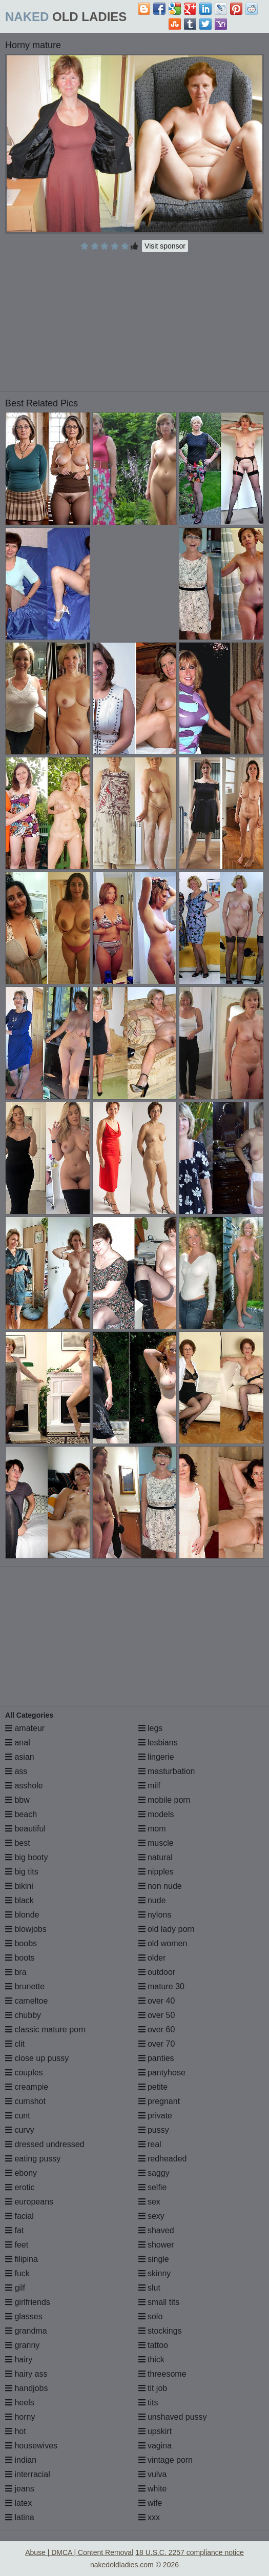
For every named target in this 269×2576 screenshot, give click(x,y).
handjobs (26, 2388)
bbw (17, 1800)
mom (152, 1828)
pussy (153, 2130)
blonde (22, 1914)
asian (19, 1757)
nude (152, 1900)
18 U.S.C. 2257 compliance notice (189, 2552)
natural (155, 1857)
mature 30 (161, 1986)
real (149, 2144)
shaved (156, 2230)
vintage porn (165, 2460)
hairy (18, 2359)
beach (21, 1814)
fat (14, 2230)
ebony (21, 2173)
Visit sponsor (164, 246)
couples (24, 2072)
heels (19, 2402)
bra (16, 1972)
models (156, 1814)
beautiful (25, 1828)
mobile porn (164, 1800)
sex (149, 2201)
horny (20, 2417)
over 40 (156, 2000)
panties (156, 2058)
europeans (29, 2201)
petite (153, 2087)
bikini (19, 1886)
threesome (162, 2373)
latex (18, 2503)
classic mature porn (45, 2029)
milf (149, 1785)
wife (150, 2503)
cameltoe (26, 2000)
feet (16, 2244)
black (19, 1900)
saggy (154, 2173)
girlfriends (27, 2302)
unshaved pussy (172, 2417)
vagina (155, 2445)
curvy (19, 2130)
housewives (31, 2445)
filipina (21, 2259)
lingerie (156, 1757)
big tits (21, 1871)
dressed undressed (45, 2144)
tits (148, 2402)
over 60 (156, 2029)
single (153, 2259)
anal (17, 1742)
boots (20, 1957)
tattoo (153, 2345)
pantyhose (161, 2072)
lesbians (158, 1742)
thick (151, 2359)
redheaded (162, 2158)
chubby (23, 2015)
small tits (159, 2302)
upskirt (155, 2431)
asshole (24, 1785)
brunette (25, 1986)
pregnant (159, 2101)
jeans (19, 2488)
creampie (26, 2087)
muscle (156, 1843)
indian (20, 2460)
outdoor (157, 1972)
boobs (21, 1943)
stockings (160, 2330)
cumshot (25, 2101)
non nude (160, 1886)
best (17, 1843)
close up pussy (37, 2058)
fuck (17, 2273)
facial (19, 2216)
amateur (25, 1728)
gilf (15, 2287)
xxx (149, 2517)
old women (163, 1943)
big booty (26, 1857)
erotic (20, 2187)
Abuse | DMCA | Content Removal (79, 2552)
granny (22, 2345)
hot (15, 2431)
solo (150, 2316)
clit (15, 2043)
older (152, 1957)
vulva (152, 2474)
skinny (154, 2273)
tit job (153, 2388)
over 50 (156, 2015)
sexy (151, 2216)
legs (150, 1728)
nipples (156, 1871)
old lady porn (166, 1929)
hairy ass (26, 2373)
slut (149, 2287)
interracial (27, 2474)
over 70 (156, 2043)
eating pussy (32, 2158)
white (152, 2488)
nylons (155, 1914)
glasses (24, 2316)
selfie (152, 2187)
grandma (26, 2330)
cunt (17, 2115)
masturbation (166, 1771)
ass (16, 1771)
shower (156, 2244)
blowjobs (26, 1929)
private (155, 2115)
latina (19, 2517)
